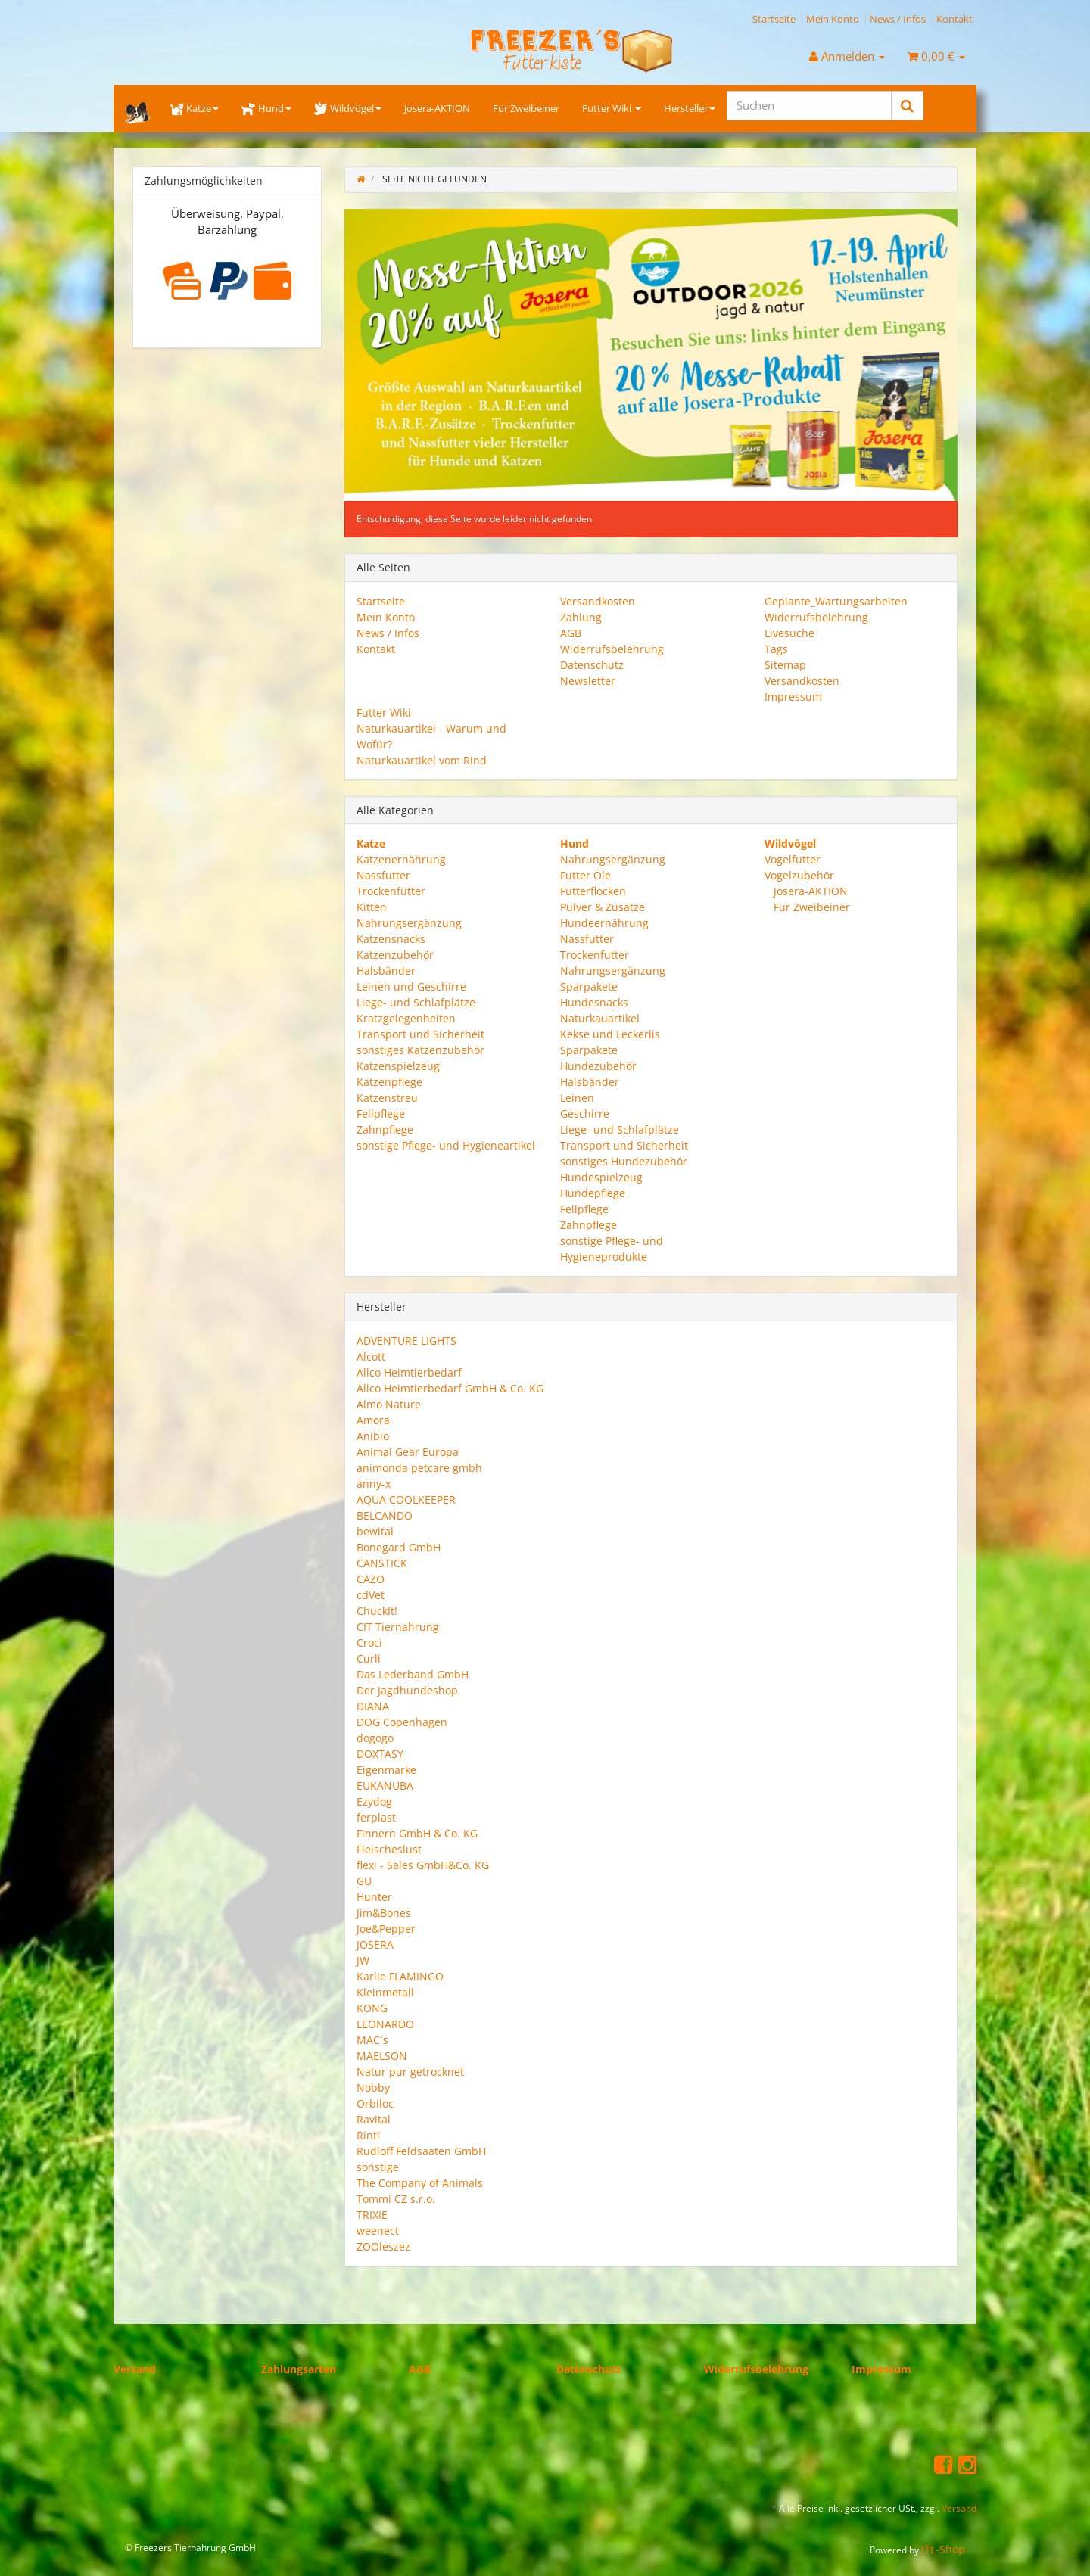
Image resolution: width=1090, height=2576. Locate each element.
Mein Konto (832, 19)
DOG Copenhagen (402, 1722)
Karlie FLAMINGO (400, 1976)
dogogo (375, 1738)
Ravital (374, 2119)
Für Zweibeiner (526, 108)
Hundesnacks (594, 1002)
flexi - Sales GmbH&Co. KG (423, 1865)
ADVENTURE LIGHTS (406, 1340)
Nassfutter (383, 875)
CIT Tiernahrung (398, 1626)
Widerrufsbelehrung (612, 649)
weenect (378, 2230)
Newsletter (587, 681)
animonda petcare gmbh (419, 1468)
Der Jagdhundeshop (407, 1690)
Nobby (373, 2087)
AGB (570, 633)
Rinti (368, 2135)
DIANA (373, 1706)
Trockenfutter (391, 891)
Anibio (373, 1436)
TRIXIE (372, 2214)
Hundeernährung (604, 923)
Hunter (374, 1897)
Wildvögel (348, 108)
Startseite (774, 19)
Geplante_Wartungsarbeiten (836, 601)
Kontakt (954, 19)
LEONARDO (385, 2024)
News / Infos (898, 19)
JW (363, 1960)
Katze (194, 108)
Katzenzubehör (395, 954)
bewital (375, 1531)
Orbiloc (375, 2103)
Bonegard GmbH (399, 1547)
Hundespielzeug (601, 1177)
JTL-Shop (943, 2549)
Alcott (371, 1356)
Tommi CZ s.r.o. (396, 2199)
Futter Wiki (611, 108)
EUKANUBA (385, 1785)
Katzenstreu (387, 1097)
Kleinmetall (385, 1992)
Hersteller (689, 108)
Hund (266, 108)
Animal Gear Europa (408, 1452)
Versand (135, 2369)
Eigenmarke (386, 1769)
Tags (776, 649)
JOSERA (375, 1944)
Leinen (577, 1097)
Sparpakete (589, 986)
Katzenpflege (389, 1082)
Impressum (793, 696)
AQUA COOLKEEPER (406, 1499)
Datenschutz (592, 665)
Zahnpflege (385, 1129)
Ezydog (374, 1801)
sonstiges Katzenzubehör (420, 1050)
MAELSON (382, 2056)
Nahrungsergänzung (409, 923)
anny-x (374, 1483)
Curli (369, 1658)
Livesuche (789, 633)
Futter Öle (585, 875)
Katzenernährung (401, 859)
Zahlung (581, 617)
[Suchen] (809, 105)
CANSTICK (382, 1563)
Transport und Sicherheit (420, 1034)
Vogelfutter (793, 859)
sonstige (378, 2167)
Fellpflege (381, 1113)
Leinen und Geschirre (411, 986)
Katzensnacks (391, 939)
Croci (369, 1642)
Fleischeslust (389, 1849)
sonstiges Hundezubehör (623, 1161)
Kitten (372, 907)
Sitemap (785, 665)
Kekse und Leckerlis (610, 1034)
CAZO (371, 1579)
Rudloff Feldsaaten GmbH (421, 2151)
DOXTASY (380, 1754)
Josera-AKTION (437, 108)
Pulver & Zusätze (602, 907)
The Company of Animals (420, 2183)
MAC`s (372, 2040)
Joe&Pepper (386, 1928)
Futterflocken (593, 891)
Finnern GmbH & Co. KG (417, 1833)
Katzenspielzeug (398, 1066)
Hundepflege (592, 1193)
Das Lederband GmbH (413, 1674)
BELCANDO (385, 1515)
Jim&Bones (384, 1913)
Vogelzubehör (799, 875)
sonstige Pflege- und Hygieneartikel (446, 1145)
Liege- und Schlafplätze (416, 1002)
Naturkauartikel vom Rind (422, 760)
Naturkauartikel (600, 1018)
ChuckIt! (377, 1611)
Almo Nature (389, 1404)
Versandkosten (597, 601)
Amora (373, 1420)
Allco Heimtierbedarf (409, 1372)
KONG (372, 2008)
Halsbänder (386, 970)
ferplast (376, 1817)
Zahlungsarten (298, 2369)
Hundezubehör (598, 1066)
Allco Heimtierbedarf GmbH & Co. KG (450, 1388)
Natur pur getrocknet (410, 2071)
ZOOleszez (383, 2246)
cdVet (371, 1595)
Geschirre (584, 1113)
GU (364, 1881)
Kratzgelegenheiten (406, 1018)
